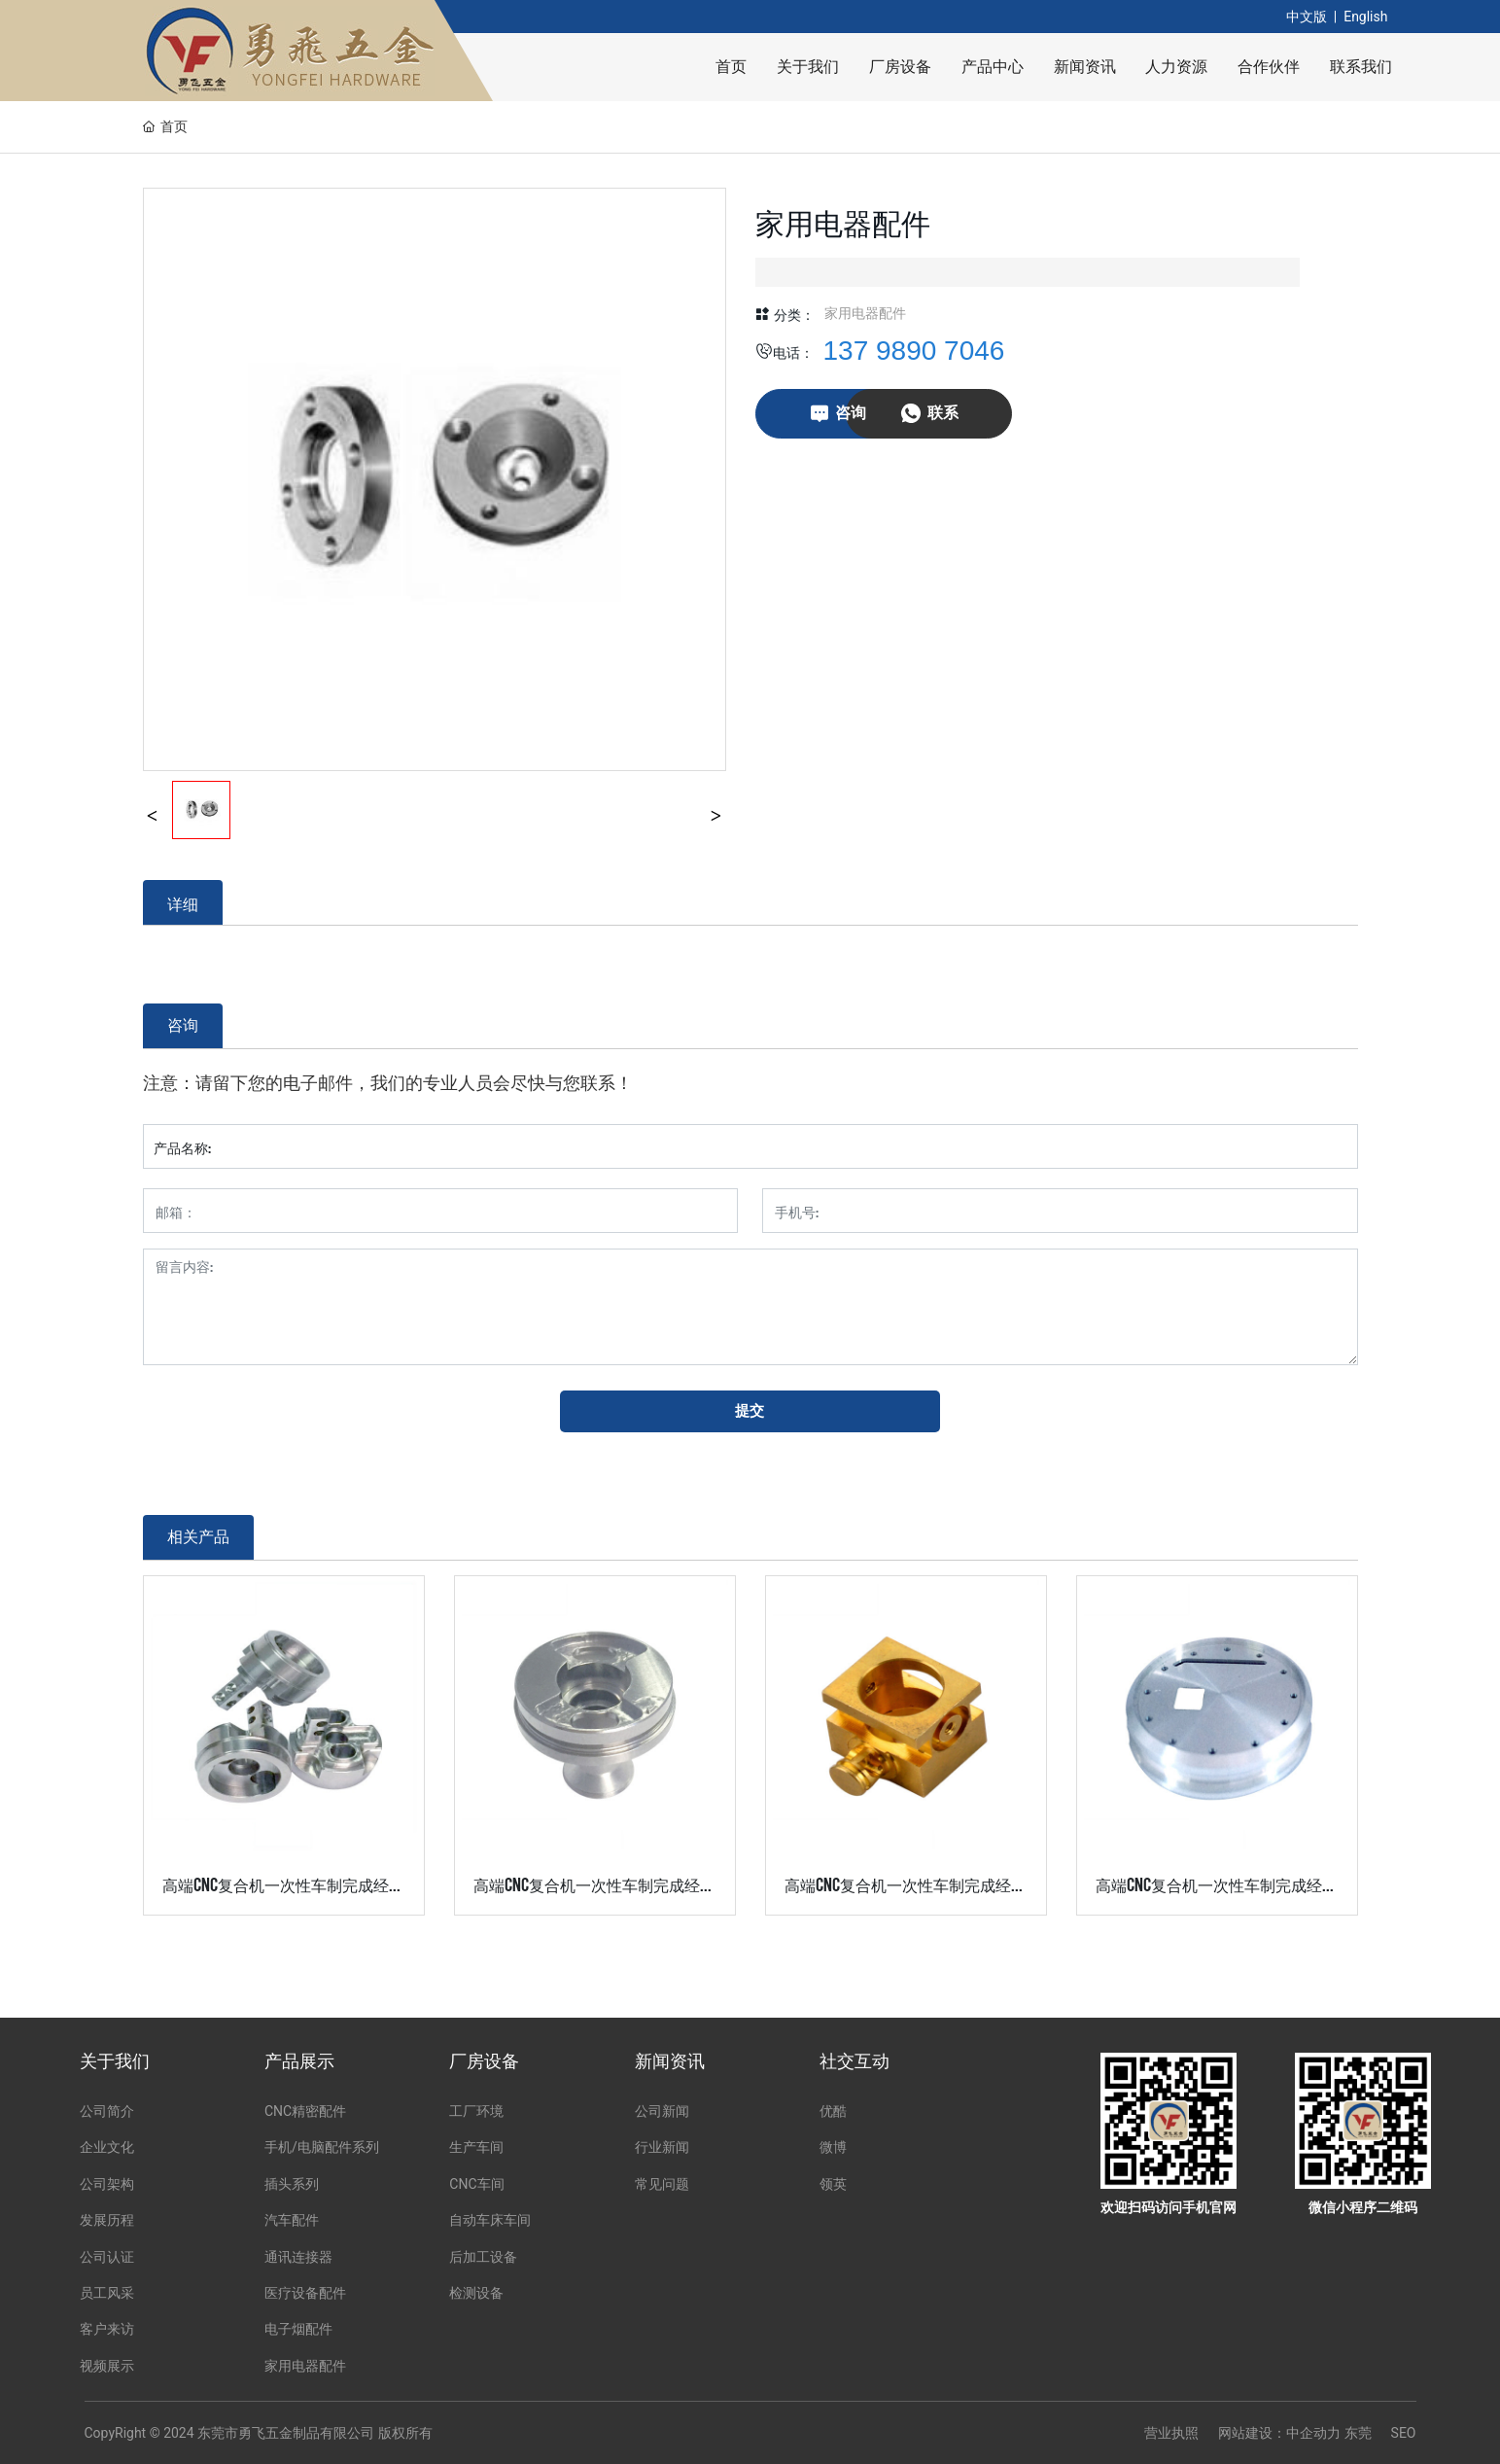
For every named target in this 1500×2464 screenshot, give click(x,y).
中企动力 (1313, 2433)
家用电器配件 (865, 313)
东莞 (1358, 2433)
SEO (1403, 2433)
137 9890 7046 (914, 350)
